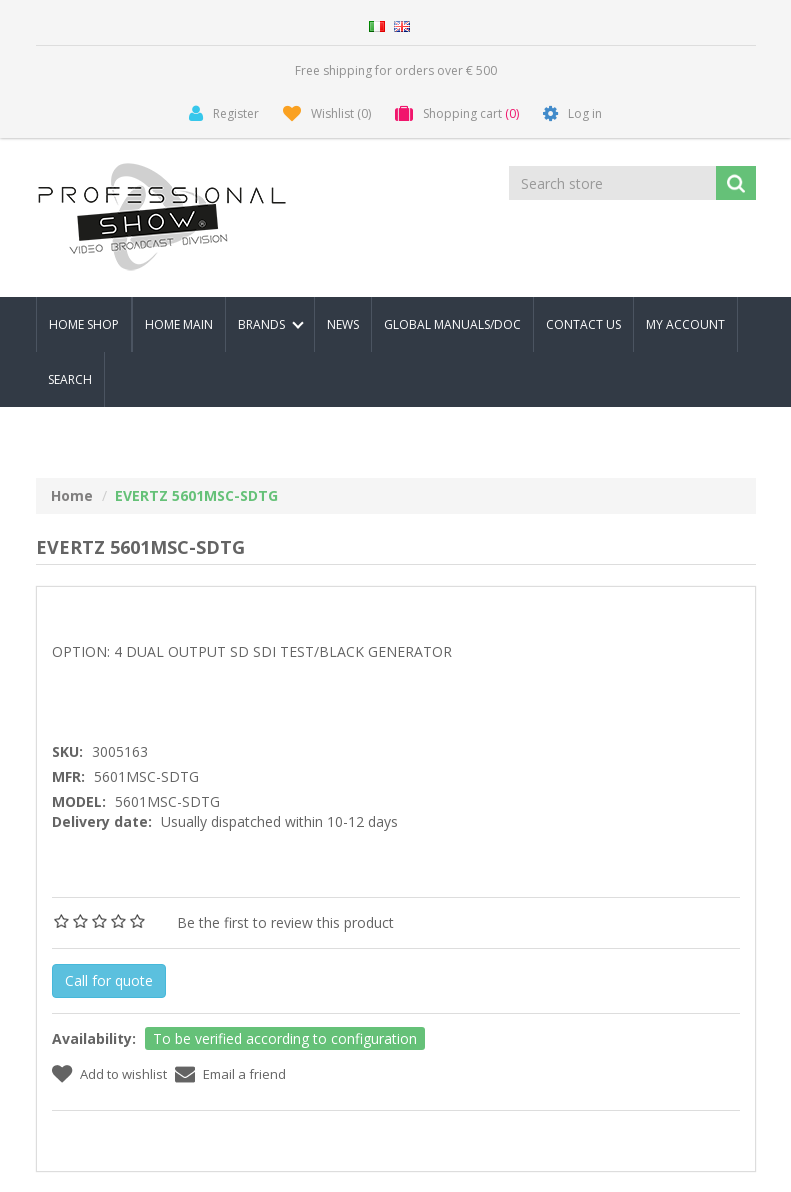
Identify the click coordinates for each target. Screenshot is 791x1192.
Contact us (583, 324)
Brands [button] (271, 324)
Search (70, 379)
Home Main (179, 324)
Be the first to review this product (285, 922)
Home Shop (84, 324)
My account (685, 324)
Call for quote (109, 980)
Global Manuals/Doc (452, 324)
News (343, 324)
